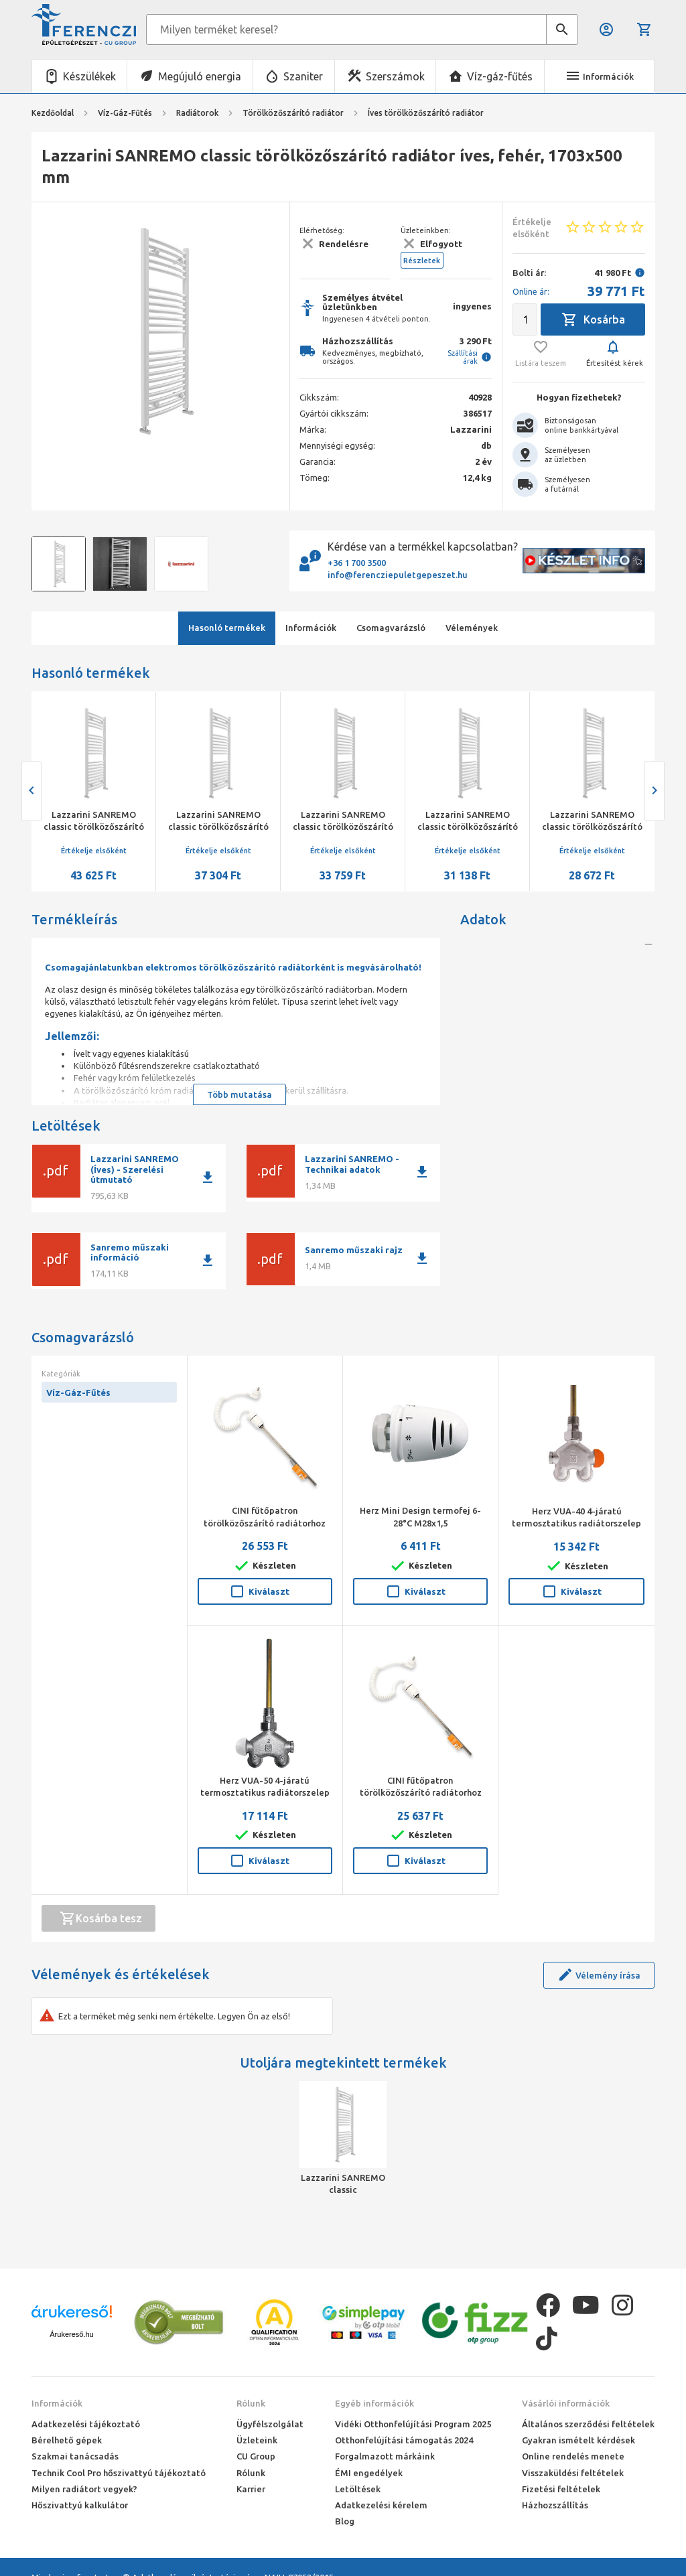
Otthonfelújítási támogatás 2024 (404, 2440)
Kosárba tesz (101, 1918)
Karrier (250, 2489)
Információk (56, 2403)
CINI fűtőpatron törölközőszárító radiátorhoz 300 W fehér (421, 1792)
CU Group (255, 2456)
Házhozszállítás (555, 2505)
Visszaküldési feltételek (573, 2473)
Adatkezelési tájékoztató (85, 2424)
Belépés (606, 29)
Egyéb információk (374, 2403)
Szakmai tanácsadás (75, 2456)
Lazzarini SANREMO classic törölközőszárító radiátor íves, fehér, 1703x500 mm (343, 2184)
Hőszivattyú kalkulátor (79, 2505)
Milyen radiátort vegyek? (84, 2489)
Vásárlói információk (566, 2403)
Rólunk (250, 2403)
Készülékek (89, 76)
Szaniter (303, 76)
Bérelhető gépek (66, 2440)
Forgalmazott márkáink (385, 2456)
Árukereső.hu (71, 2334)
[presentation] (31, 791)
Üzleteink (256, 2440)
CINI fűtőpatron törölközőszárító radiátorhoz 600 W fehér (265, 1522)
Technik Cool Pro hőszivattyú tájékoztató (118, 2473)
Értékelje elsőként (94, 851)
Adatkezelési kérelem (381, 2505)
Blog (344, 2521)
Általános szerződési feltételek (588, 2424)
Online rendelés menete (573, 2456)
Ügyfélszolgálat (269, 2424)
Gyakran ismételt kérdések (578, 2440)
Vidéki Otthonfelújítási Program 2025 (413, 2424)
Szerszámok (395, 76)
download (208, 1177)
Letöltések (358, 2489)
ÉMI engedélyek (369, 2473)
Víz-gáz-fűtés (500, 76)
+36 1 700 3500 (357, 562)
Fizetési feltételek (561, 2489)
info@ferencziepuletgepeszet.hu (398, 574)
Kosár (644, 29)
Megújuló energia (199, 76)
